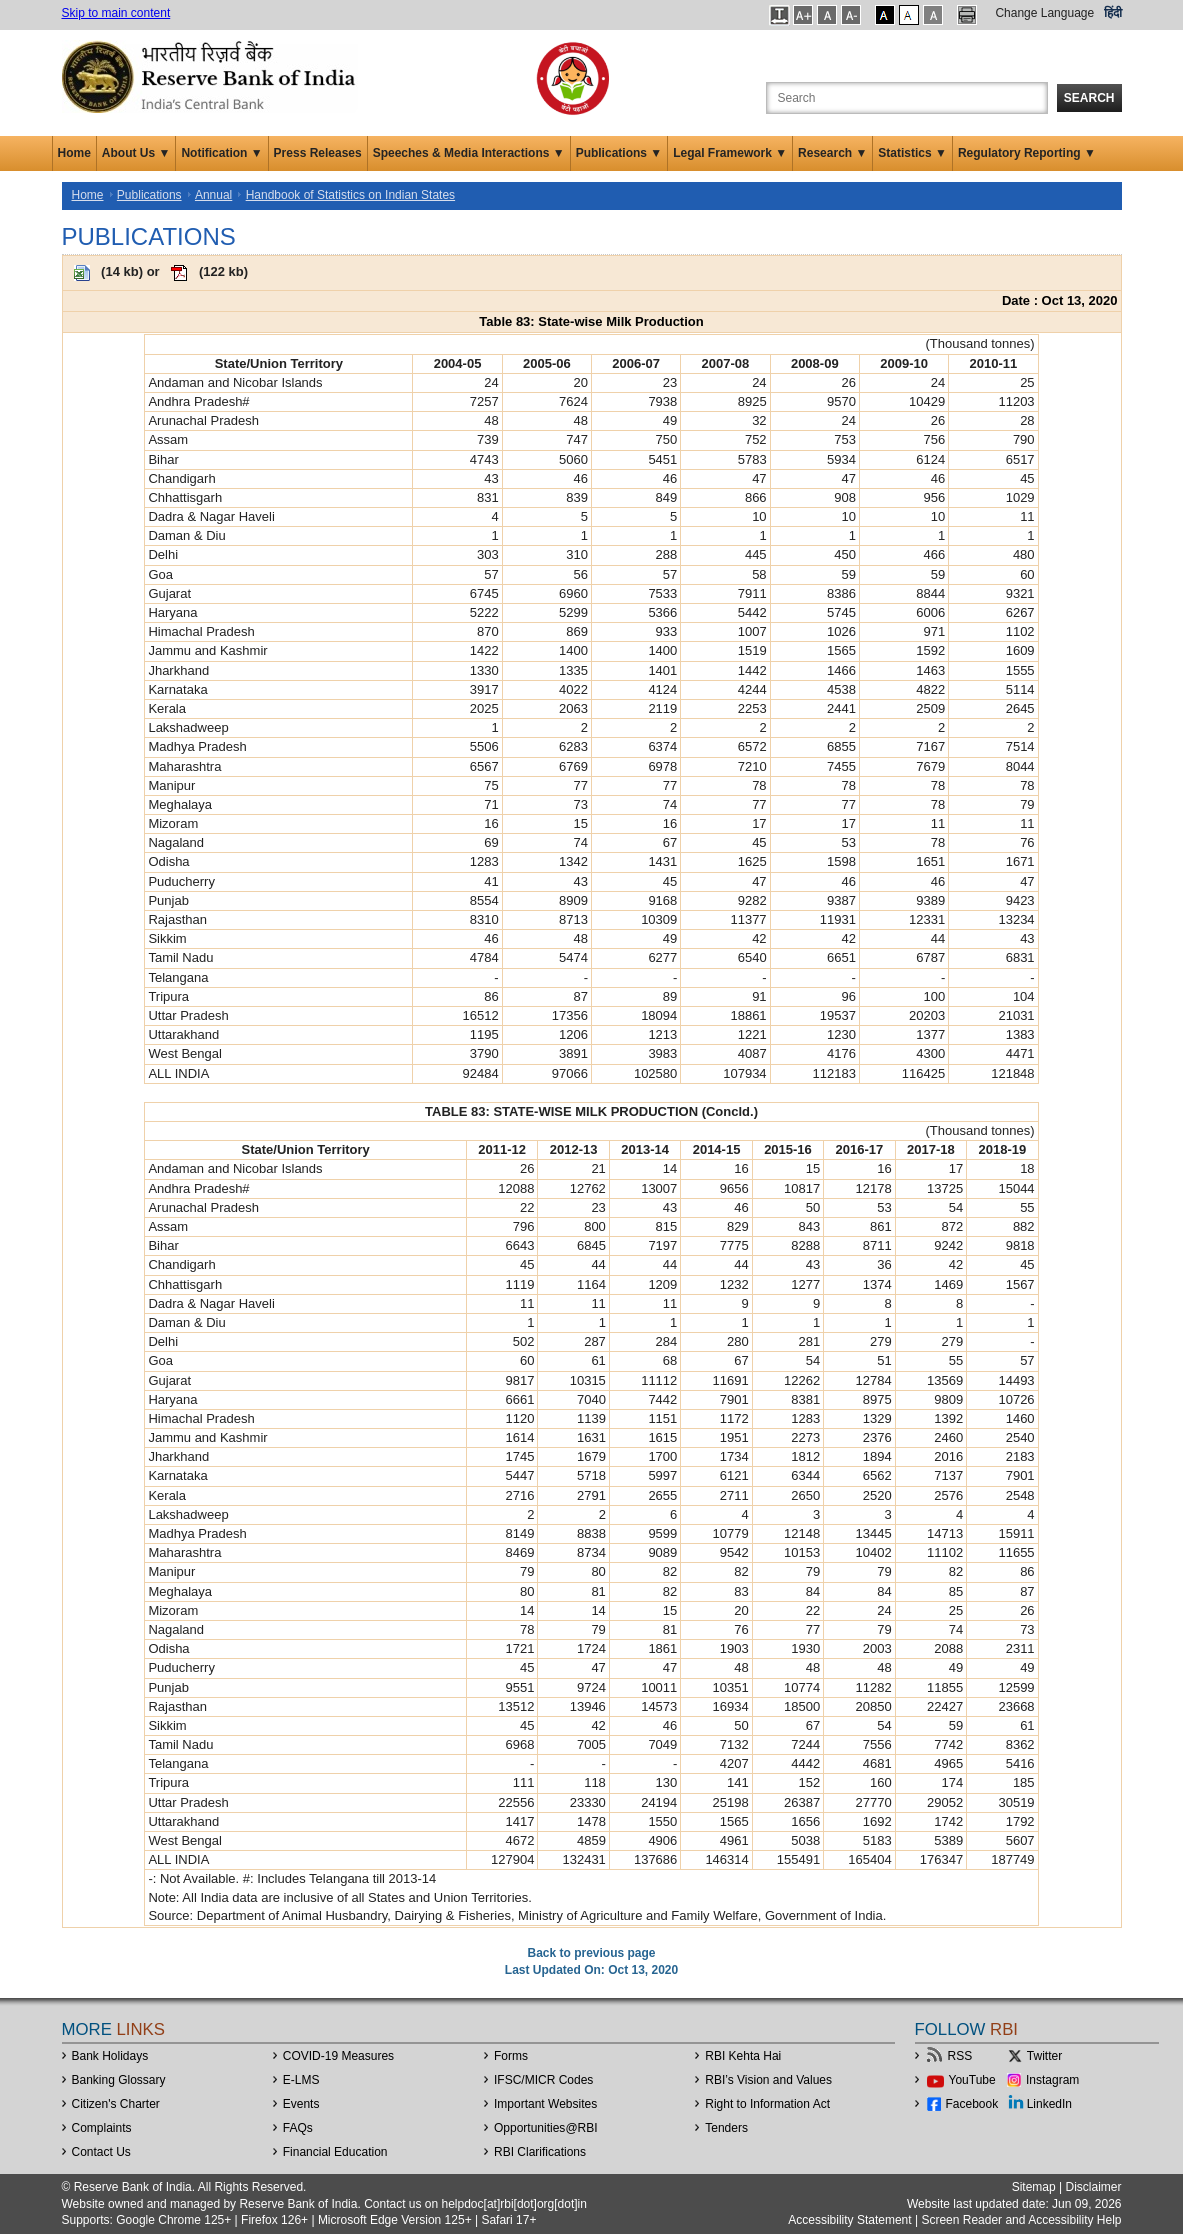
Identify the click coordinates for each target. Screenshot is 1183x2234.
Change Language (1044, 13)
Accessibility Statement (849, 2220)
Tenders (726, 2128)
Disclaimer (1093, 2187)
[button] (779, 15)
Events (301, 2104)
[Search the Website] (907, 98)
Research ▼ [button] (832, 153)
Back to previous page (591, 1953)
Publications (149, 195)
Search (1089, 98)
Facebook (972, 2104)
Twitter (1044, 2056)
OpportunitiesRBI (546, 2128)
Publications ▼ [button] (619, 153)
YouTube (972, 2080)
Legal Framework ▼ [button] (730, 153)
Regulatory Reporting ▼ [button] (1027, 153)
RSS (960, 2056)
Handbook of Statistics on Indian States (350, 195)
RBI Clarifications (540, 2152)
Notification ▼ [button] (221, 153)
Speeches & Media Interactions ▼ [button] (469, 153)
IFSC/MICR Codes (543, 2080)
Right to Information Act (767, 2104)
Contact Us (101, 2152)
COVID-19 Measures (338, 2056)
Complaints (102, 2128)
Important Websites (545, 2104)
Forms (511, 2056)
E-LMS (301, 2080)
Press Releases (318, 153)
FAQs (298, 2128)
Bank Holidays (110, 2056)
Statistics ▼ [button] (912, 153)
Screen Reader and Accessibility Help (1019, 2220)
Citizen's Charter (116, 2104)
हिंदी (1113, 13)
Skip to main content (116, 13)
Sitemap (1034, 2187)
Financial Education (335, 2152)
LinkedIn (1049, 2104)
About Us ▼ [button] (136, 153)
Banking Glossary (119, 2080)
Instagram (1052, 2080)
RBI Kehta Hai (743, 2056)
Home (74, 153)
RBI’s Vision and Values (768, 2080)
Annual (213, 195)
